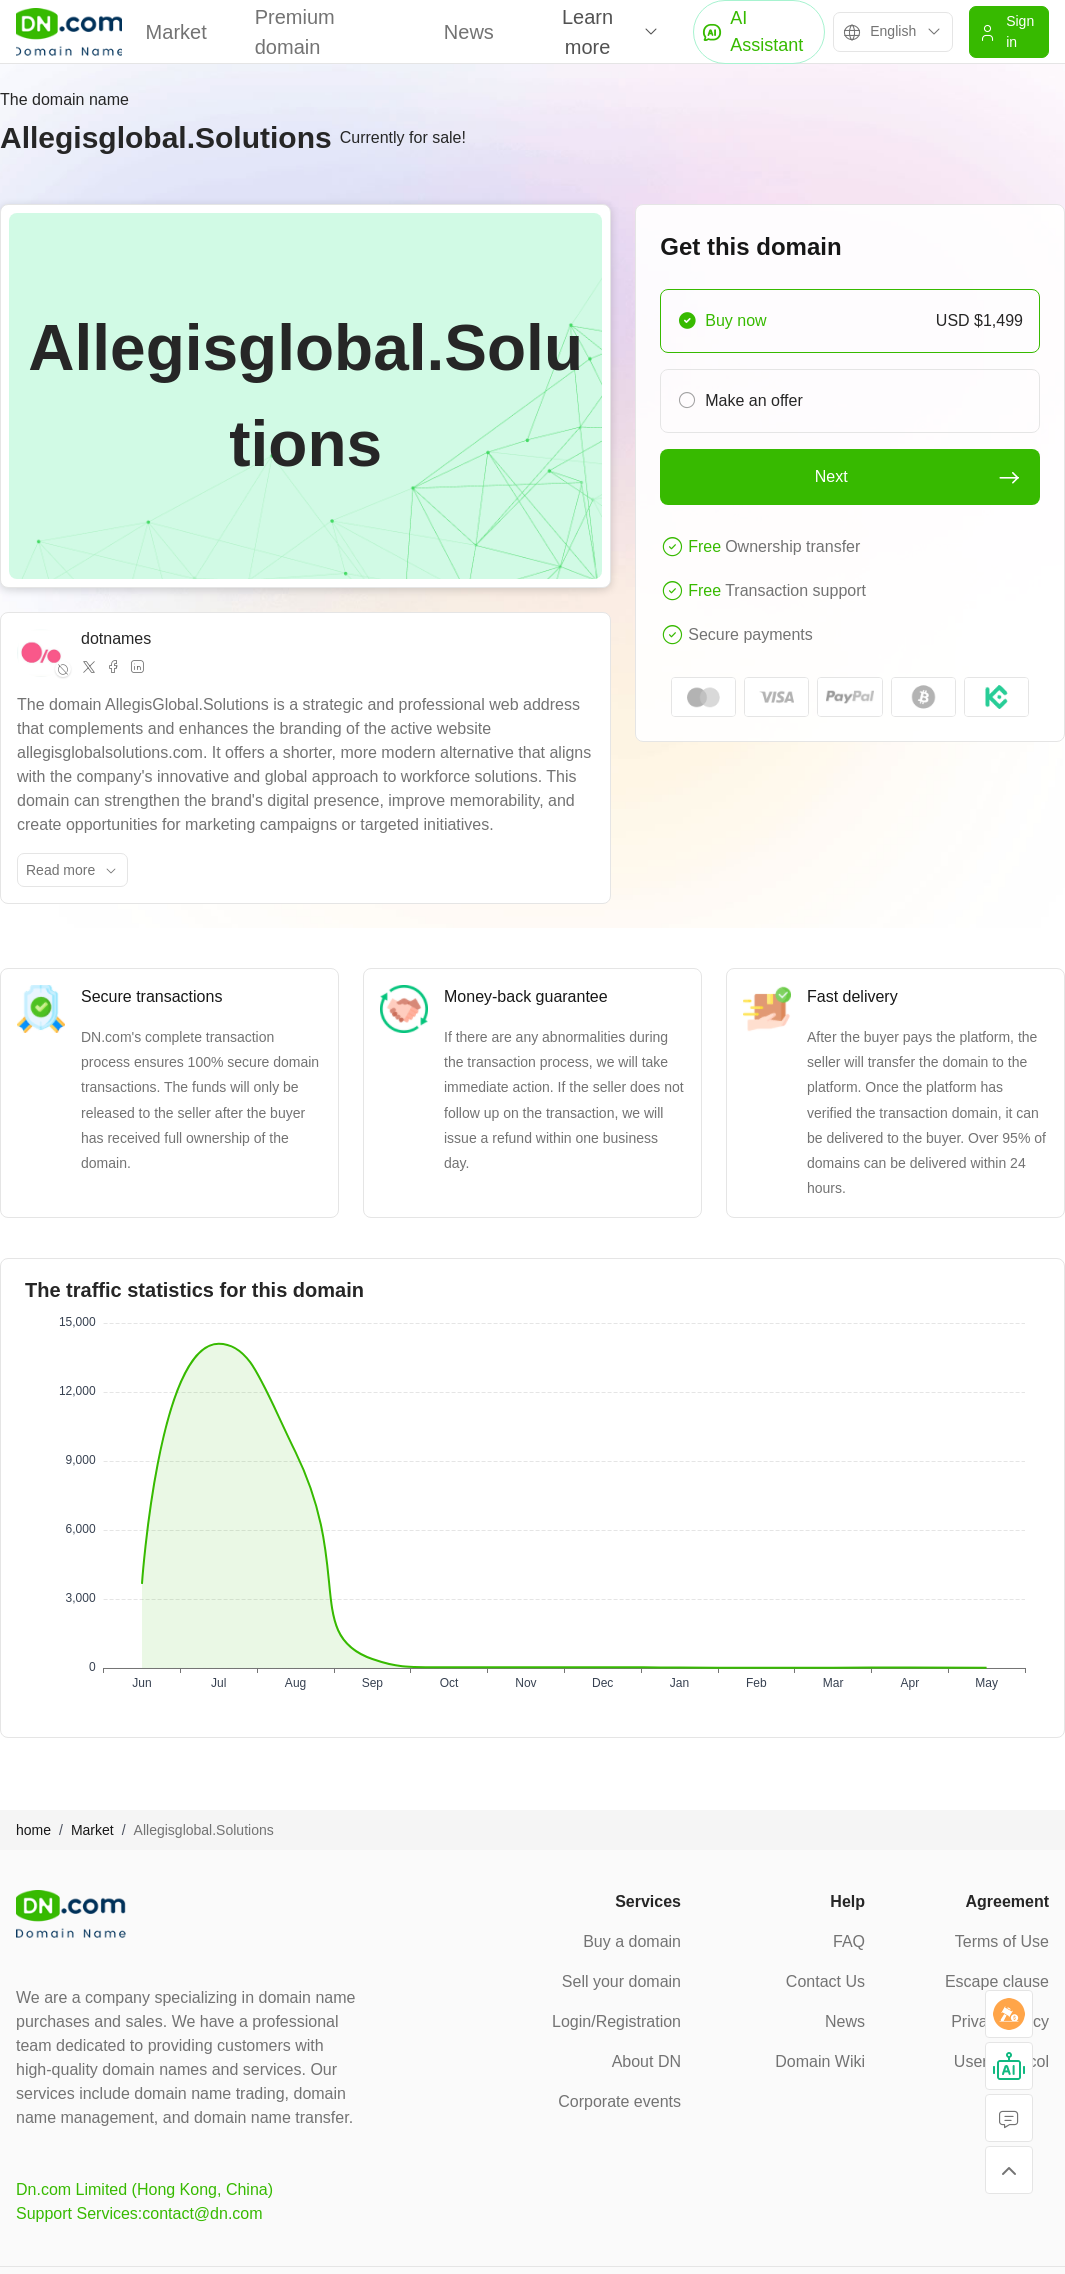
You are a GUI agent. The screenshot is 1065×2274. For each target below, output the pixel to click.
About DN (646, 2061)
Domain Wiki (820, 2061)
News (469, 32)
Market (176, 32)
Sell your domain (621, 1981)
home (33, 1830)
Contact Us (825, 1981)
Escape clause (997, 1981)
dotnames (116, 638)
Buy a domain (632, 1941)
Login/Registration (616, 2021)
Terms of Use (1002, 1941)
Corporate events (619, 2101)
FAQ (849, 1941)
